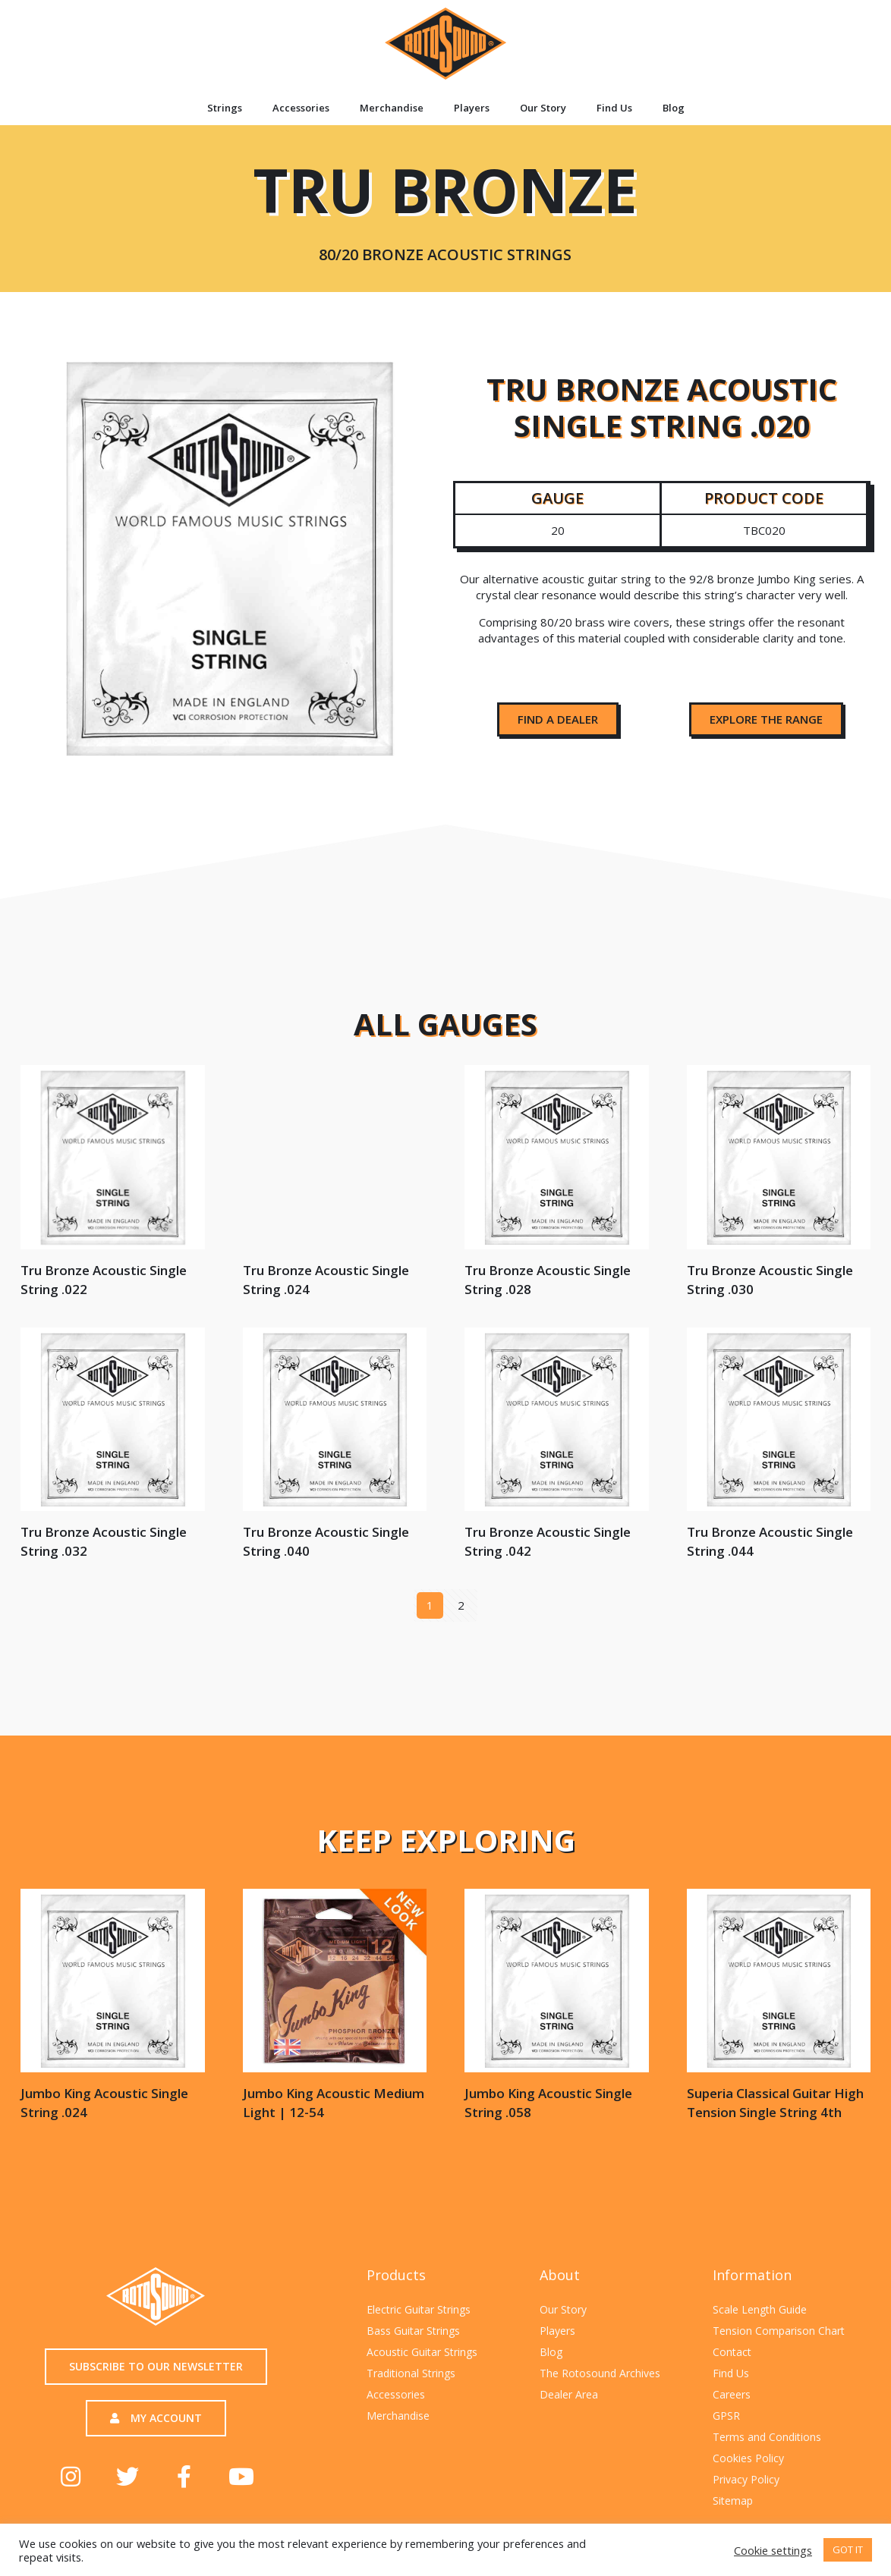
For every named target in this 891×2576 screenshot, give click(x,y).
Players (472, 108)
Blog (674, 108)
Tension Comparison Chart (779, 2330)
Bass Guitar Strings (413, 2330)
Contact (732, 2352)
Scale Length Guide (760, 2309)
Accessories (300, 108)
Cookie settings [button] (773, 2550)
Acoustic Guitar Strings (422, 2352)
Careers (732, 2394)
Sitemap (733, 2500)
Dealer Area (569, 2394)
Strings (224, 108)
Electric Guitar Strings (419, 2309)
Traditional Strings (411, 2373)
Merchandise (391, 108)
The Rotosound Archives (600, 2373)
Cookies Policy (748, 2458)
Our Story (543, 108)
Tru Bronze (445, 205)
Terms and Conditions (767, 2437)
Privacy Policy (746, 2479)
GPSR (726, 2415)
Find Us (614, 108)
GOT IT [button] (848, 2549)
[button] (558, 719)
